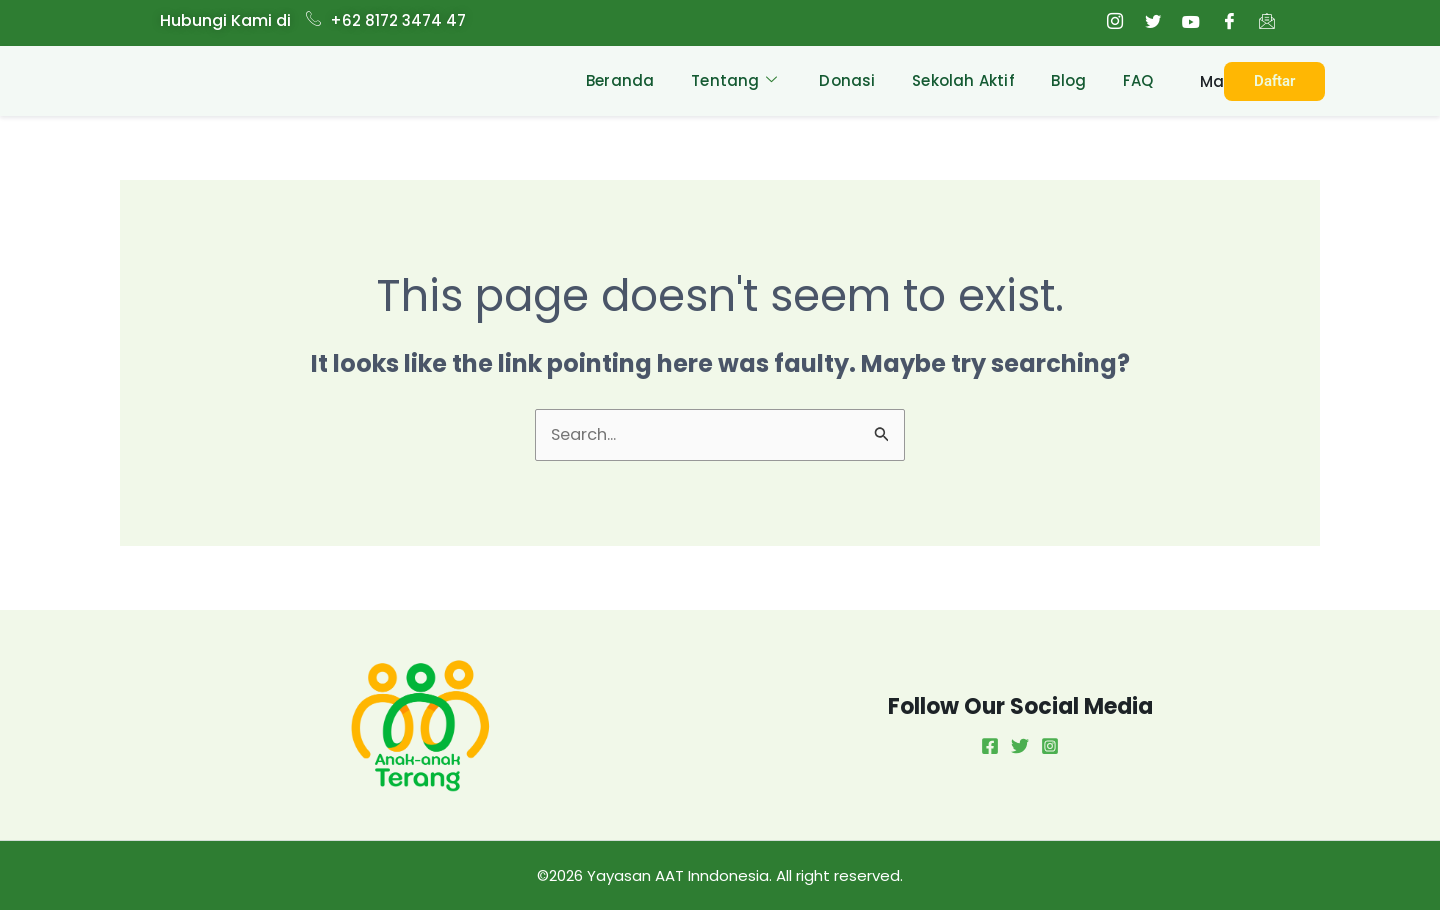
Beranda (601, 80)
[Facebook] (1229, 23)
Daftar (1275, 81)
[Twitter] (1153, 23)
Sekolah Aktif (955, 80)
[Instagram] (1115, 23)
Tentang (719, 81)
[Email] (1267, 23)
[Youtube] (1191, 23)
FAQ (1136, 80)
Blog (1063, 80)
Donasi (835, 80)
